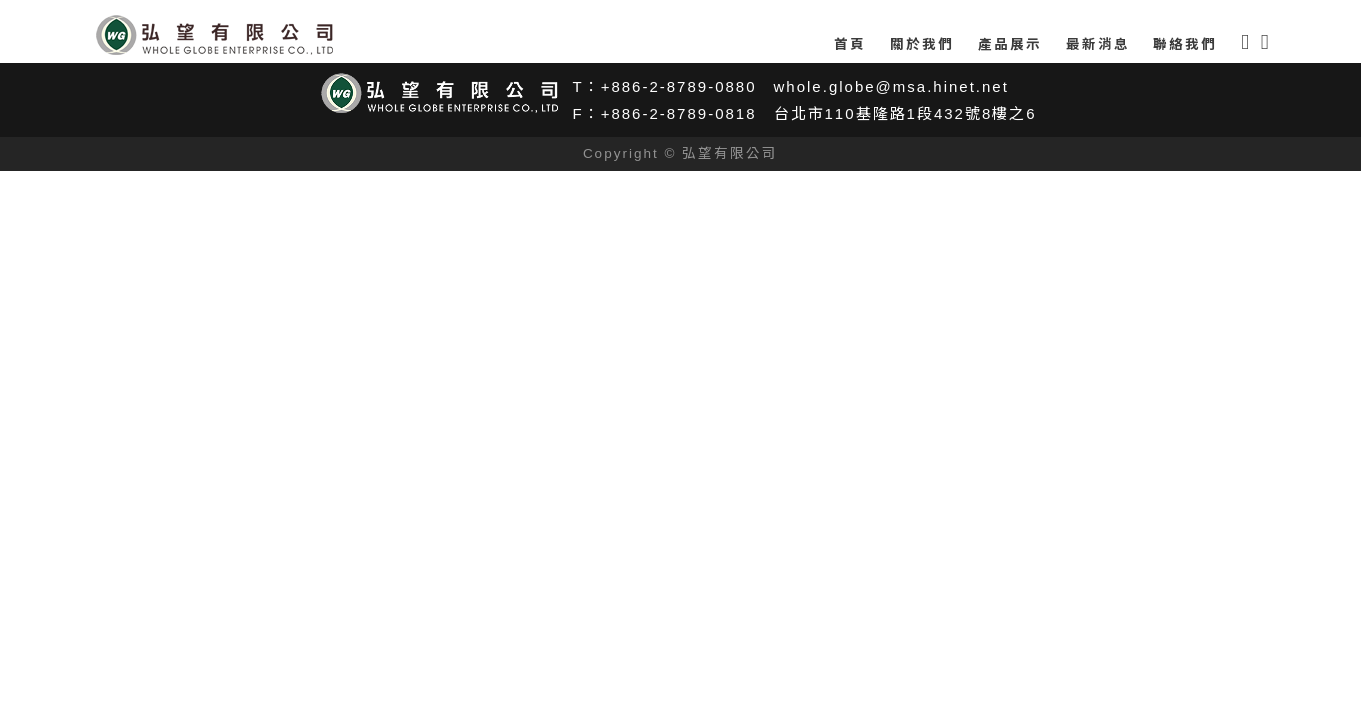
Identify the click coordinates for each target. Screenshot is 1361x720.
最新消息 (1098, 44)
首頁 (850, 44)
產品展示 (1010, 44)
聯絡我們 (1185, 44)
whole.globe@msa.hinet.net (891, 86)
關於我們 (922, 44)
